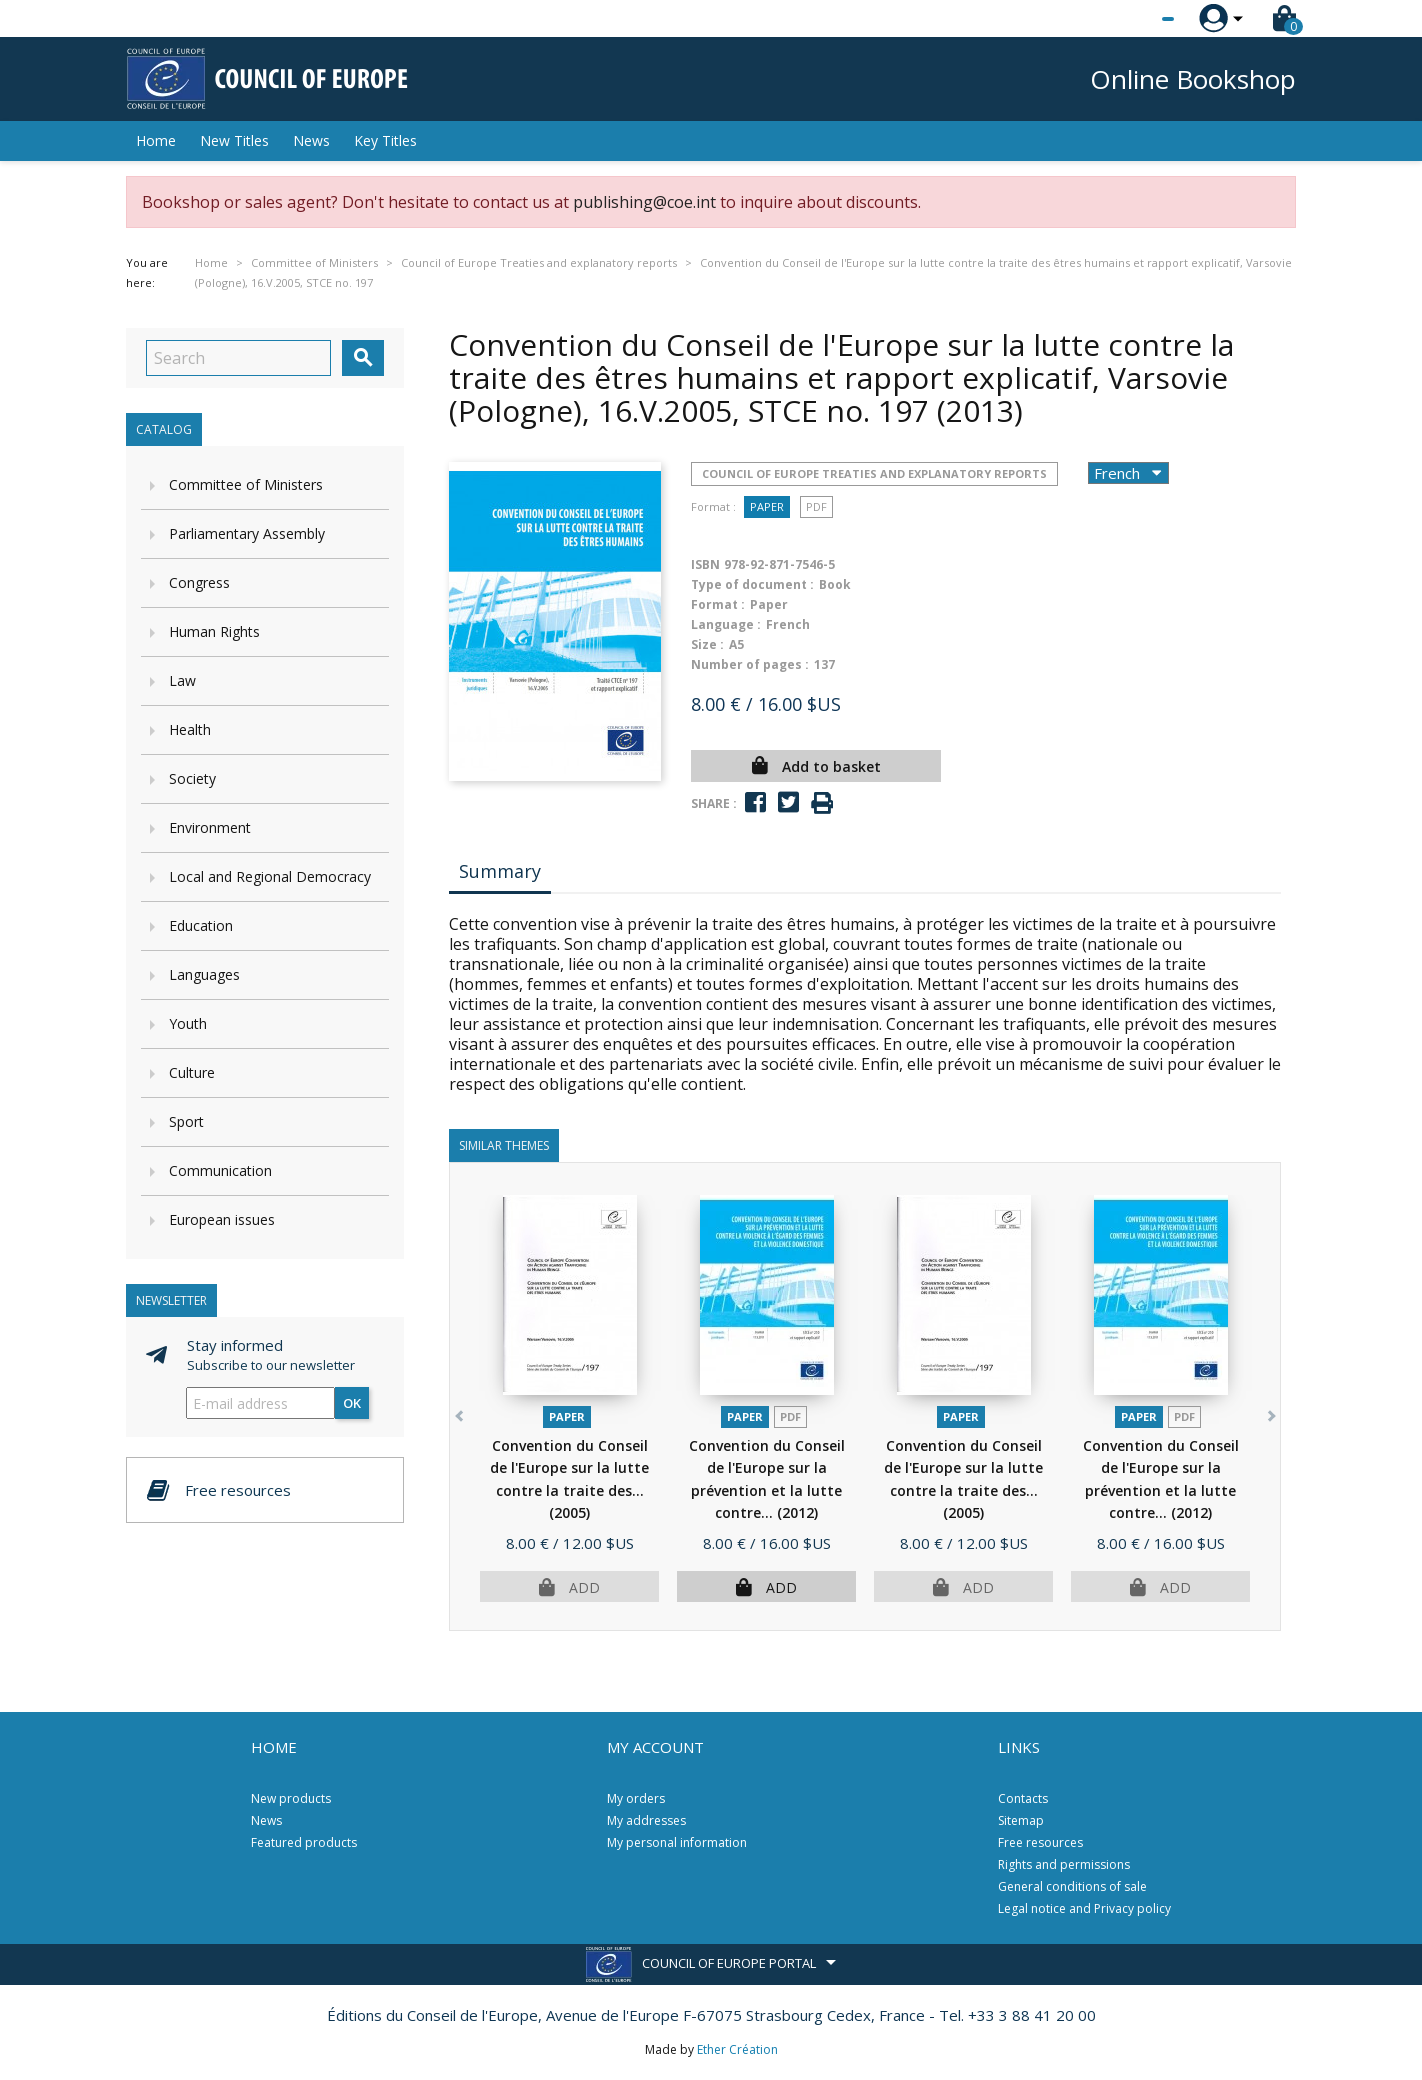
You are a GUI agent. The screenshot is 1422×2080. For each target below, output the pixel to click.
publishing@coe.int (644, 202)
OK (352, 1403)
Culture (192, 1072)
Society (192, 778)
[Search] (238, 358)
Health (190, 729)
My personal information (677, 1842)
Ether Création (737, 2049)
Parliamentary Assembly (247, 533)
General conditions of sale (1072, 1886)
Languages (204, 974)
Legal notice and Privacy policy (1084, 1908)
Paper (767, 506)
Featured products (304, 1842)
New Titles (234, 140)
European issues (222, 1219)
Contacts (1023, 1798)
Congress (199, 582)
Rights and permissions (1064, 1864)
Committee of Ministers (246, 484)
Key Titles (385, 140)
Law (182, 680)
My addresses (646, 1820)
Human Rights (214, 631)
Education (201, 925)
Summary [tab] (500, 871)
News (311, 140)
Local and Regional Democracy (270, 876)
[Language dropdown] (1130, 19)
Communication (220, 1170)
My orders (636, 1798)
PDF (816, 506)
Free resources (1040, 1842)
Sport (186, 1121)
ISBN (705, 564)
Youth (188, 1023)
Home (156, 140)
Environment (210, 827)
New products (291, 1798)
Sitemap (1021, 1820)
